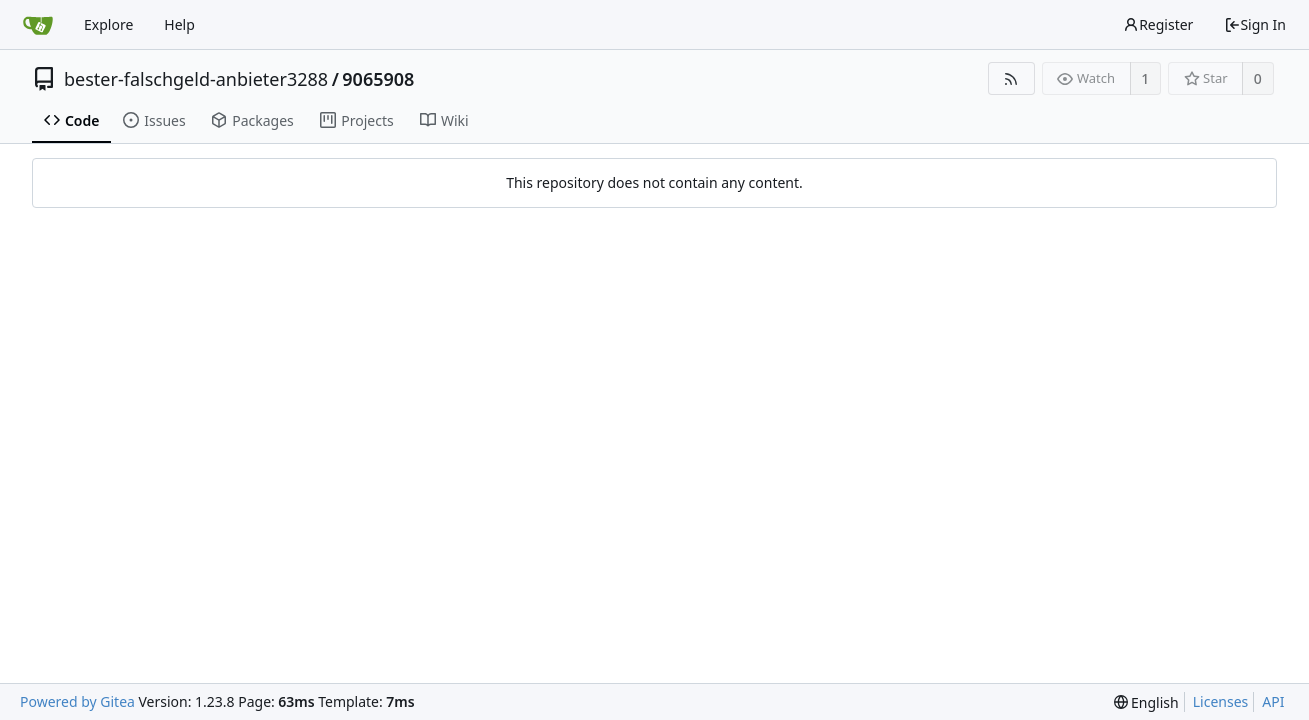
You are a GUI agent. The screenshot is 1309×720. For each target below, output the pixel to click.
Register (1158, 24)
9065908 (378, 79)
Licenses (1221, 701)
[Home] (38, 25)
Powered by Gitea (77, 701)
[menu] (1146, 702)
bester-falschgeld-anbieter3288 (196, 79)
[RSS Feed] (1011, 78)
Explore (108, 24)
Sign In (1255, 24)
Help (179, 24)
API (1273, 701)
